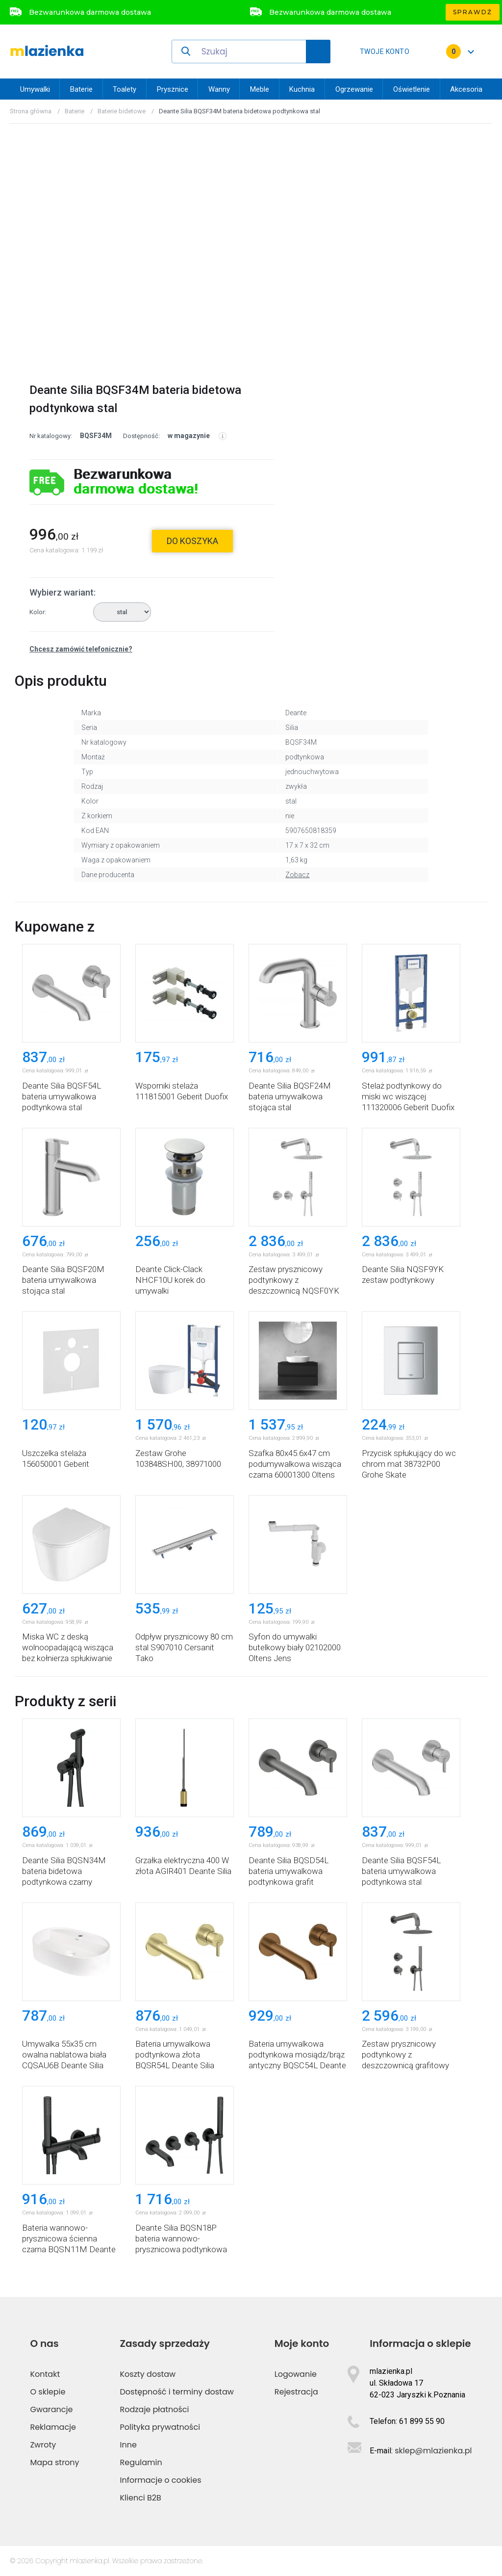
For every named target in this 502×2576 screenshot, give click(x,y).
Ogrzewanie (354, 89)
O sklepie (47, 2391)
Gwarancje (51, 2409)
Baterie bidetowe (122, 111)
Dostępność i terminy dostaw (177, 2391)
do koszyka (192, 541)
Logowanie (296, 2374)
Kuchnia (302, 89)
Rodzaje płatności (154, 2409)
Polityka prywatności (160, 2427)
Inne (128, 2444)
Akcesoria (466, 89)
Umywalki (35, 89)
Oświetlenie (411, 89)
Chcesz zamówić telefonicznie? (80, 649)
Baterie (81, 89)
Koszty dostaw (148, 2374)
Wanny (219, 89)
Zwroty (43, 2444)
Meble (259, 89)
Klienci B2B (140, 2497)
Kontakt (45, 2374)
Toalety (124, 89)
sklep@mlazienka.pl (433, 2450)
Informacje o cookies (160, 2480)
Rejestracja (296, 2391)
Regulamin (141, 2462)
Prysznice (172, 89)
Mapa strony (54, 2462)
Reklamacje (53, 2427)
